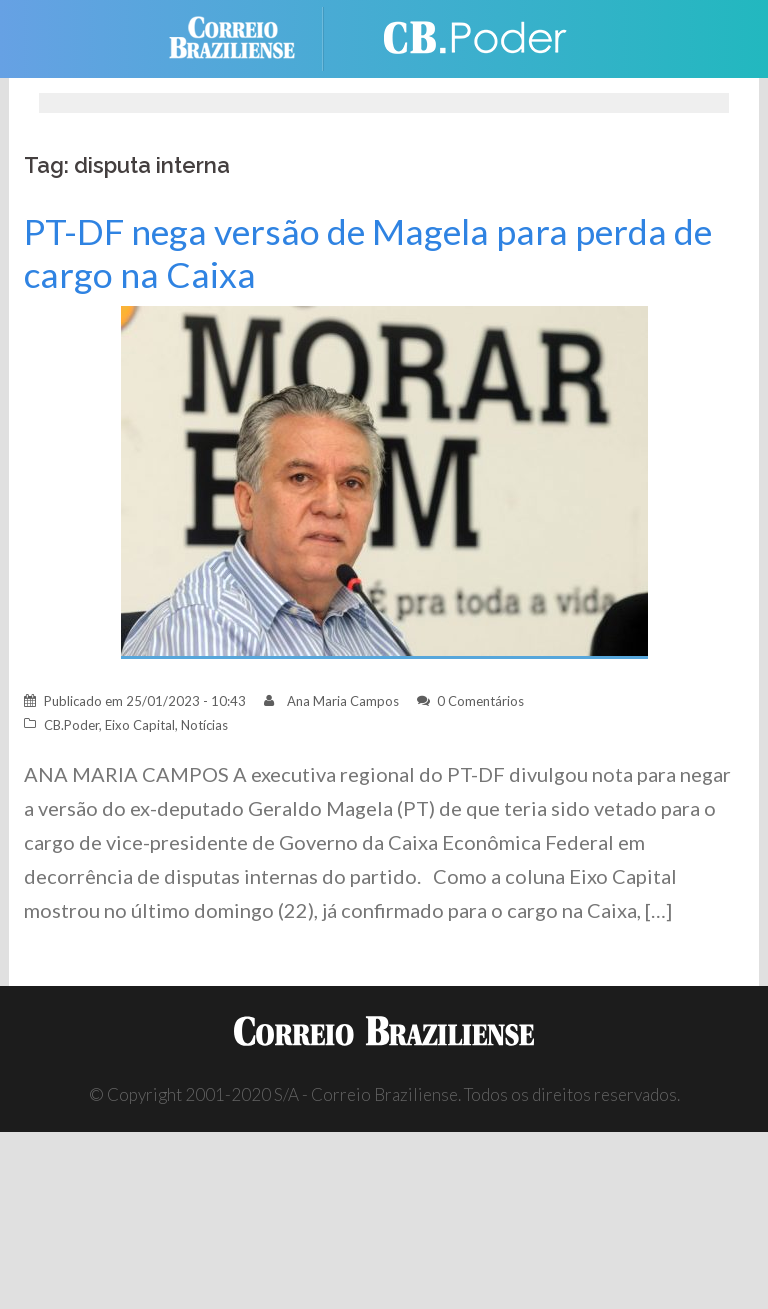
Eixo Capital (140, 725)
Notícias (204, 725)
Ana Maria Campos (343, 701)
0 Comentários (480, 701)
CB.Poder (71, 725)
